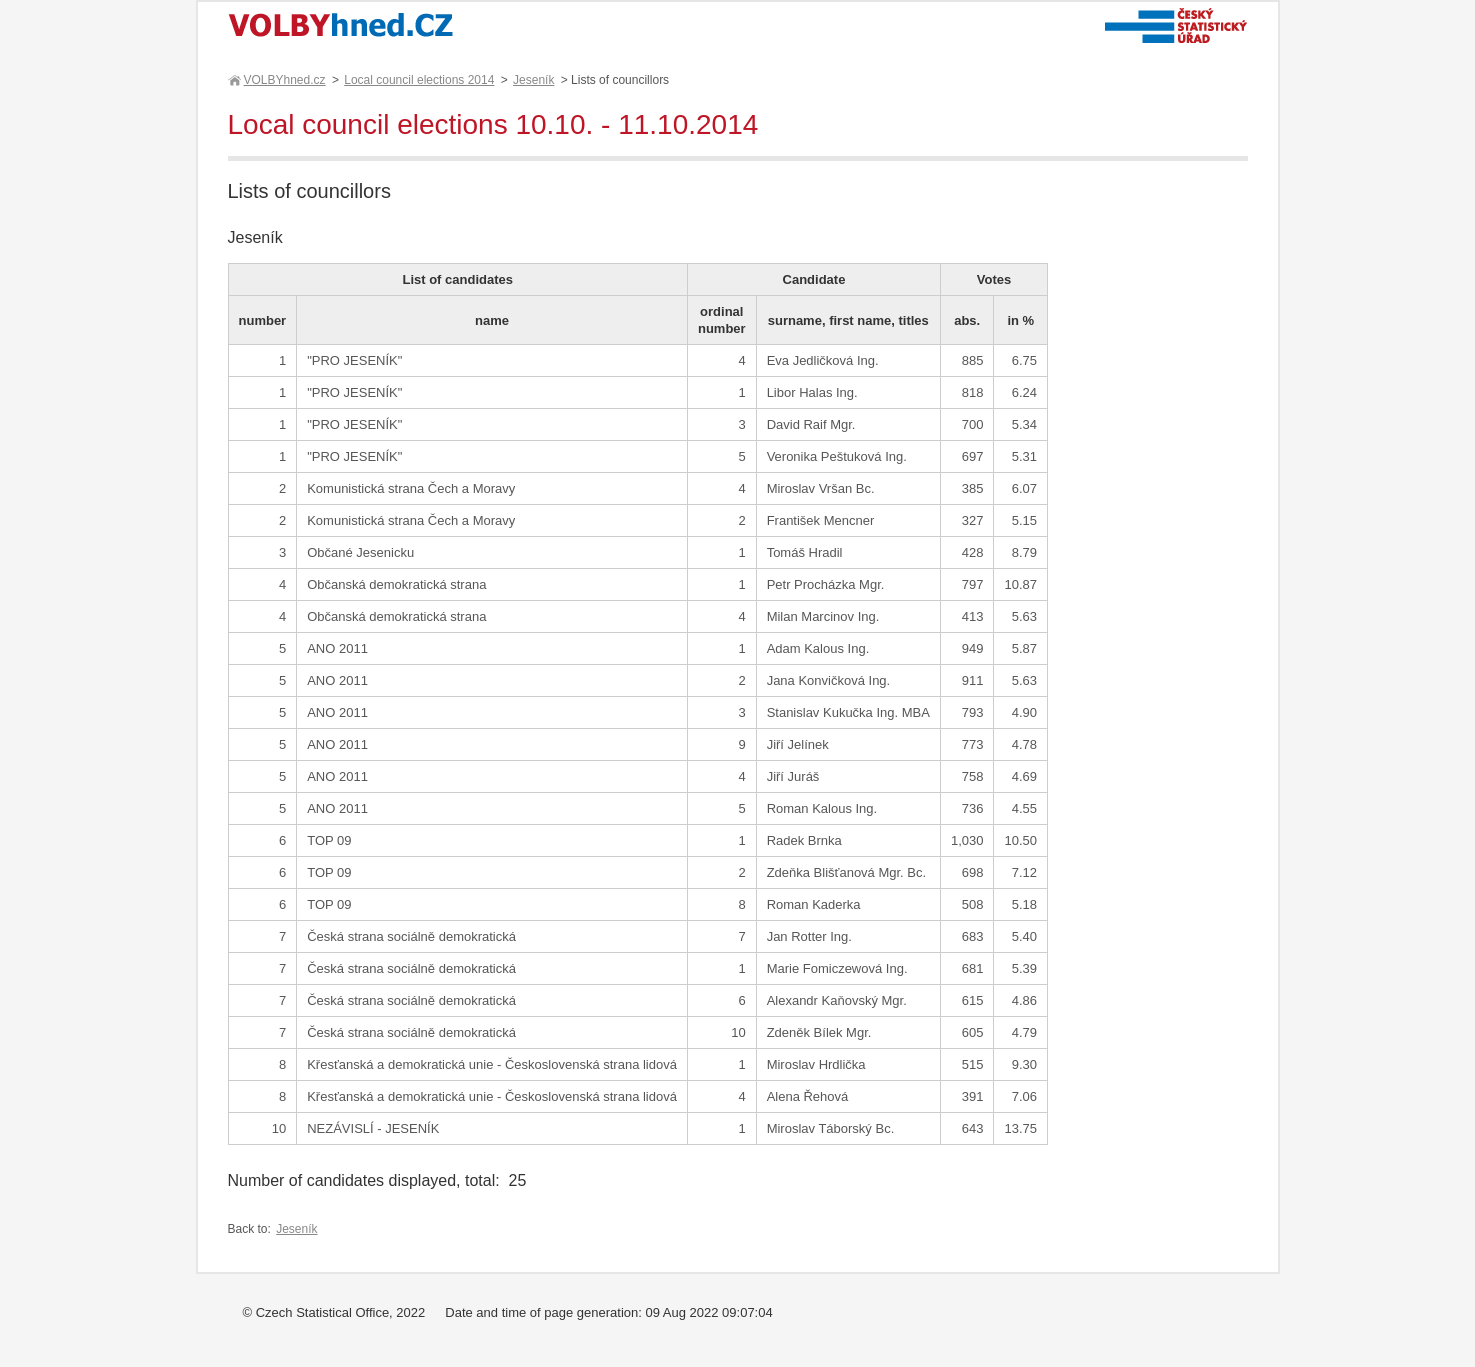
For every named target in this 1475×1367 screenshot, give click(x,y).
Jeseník (533, 80)
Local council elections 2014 (419, 80)
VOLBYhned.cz (284, 80)
